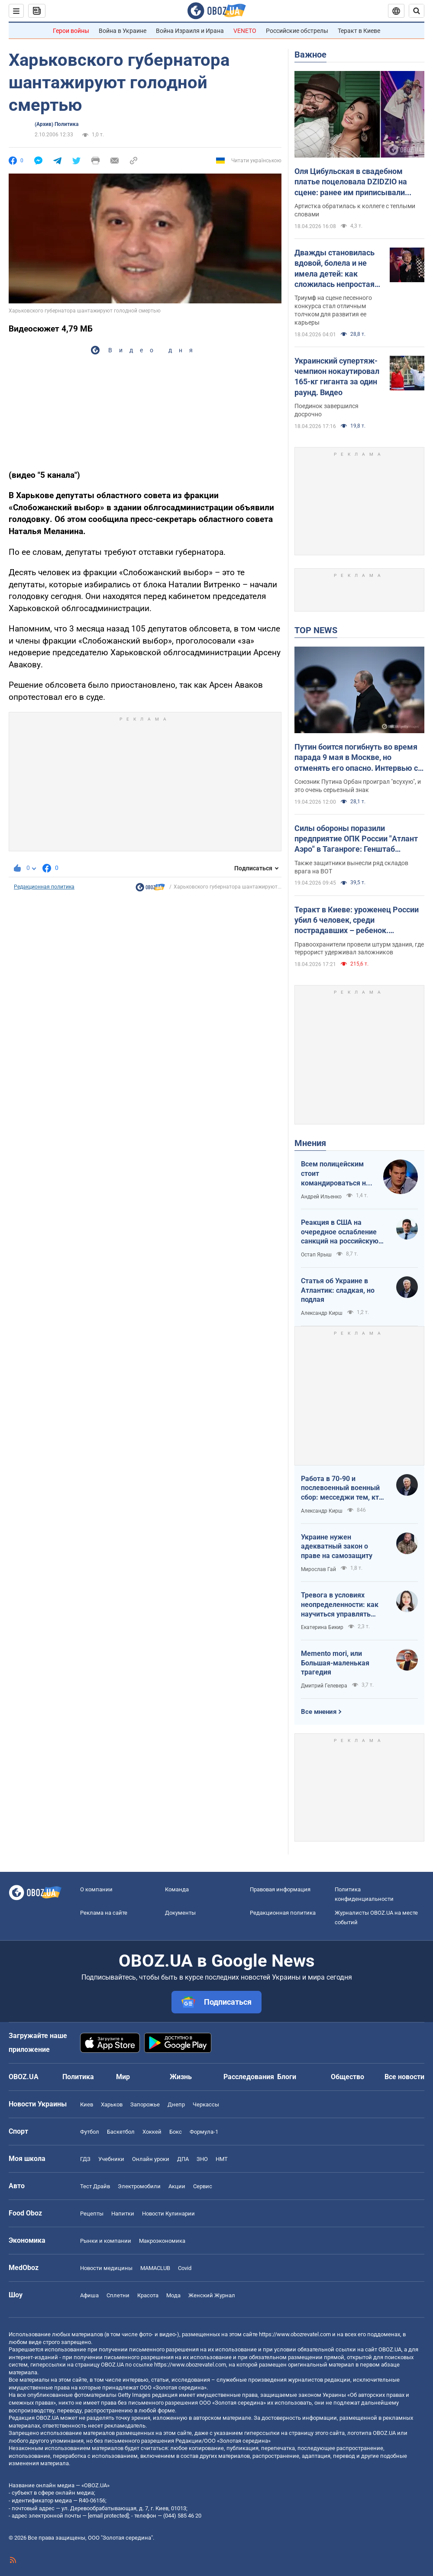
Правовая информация (280, 1889)
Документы (180, 1912)
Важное (310, 54)
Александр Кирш (322, 1313)
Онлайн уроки (150, 2159)
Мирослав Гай (318, 1569)
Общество (347, 2077)
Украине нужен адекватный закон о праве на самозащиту (336, 1546)
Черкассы (206, 2104)
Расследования (248, 2077)
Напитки (122, 2213)
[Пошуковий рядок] (416, 10)
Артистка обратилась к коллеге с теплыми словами (354, 210)
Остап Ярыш (316, 1255)
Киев (86, 2104)
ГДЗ (85, 2159)
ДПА (183, 2159)
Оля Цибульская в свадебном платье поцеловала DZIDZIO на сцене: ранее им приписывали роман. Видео (350, 182)
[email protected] (108, 2515)
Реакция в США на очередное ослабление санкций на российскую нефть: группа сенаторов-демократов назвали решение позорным (343, 1232)
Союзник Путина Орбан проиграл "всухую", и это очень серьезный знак (357, 785)
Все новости (404, 2077)
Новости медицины (106, 2268)
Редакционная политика (44, 887)
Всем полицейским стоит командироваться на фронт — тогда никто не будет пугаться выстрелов (335, 1174)
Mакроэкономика (162, 2241)
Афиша (89, 2295)
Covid (184, 2268)
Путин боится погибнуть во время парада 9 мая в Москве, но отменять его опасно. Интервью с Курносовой (356, 757)
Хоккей (152, 2131)
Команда (177, 1889)
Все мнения (318, 1712)
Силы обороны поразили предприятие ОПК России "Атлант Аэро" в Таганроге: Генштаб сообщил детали (356, 839)
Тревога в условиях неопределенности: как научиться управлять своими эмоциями (339, 1605)
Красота (147, 2295)
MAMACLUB (155, 2268)
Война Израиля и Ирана (190, 30)
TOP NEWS (315, 630)
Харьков (112, 2104)
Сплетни (118, 2295)
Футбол (89, 2131)
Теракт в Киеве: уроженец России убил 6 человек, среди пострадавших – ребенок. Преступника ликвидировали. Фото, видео (356, 920)
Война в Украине (122, 30)
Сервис (202, 2186)
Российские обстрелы (297, 30)
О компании (96, 1889)
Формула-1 (204, 2131)
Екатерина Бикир (322, 1627)
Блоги (286, 2077)
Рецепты (91, 2213)
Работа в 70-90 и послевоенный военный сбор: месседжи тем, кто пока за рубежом (342, 1488)
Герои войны (71, 30)
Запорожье (145, 2104)
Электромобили (139, 2186)
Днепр (176, 2104)
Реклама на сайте (103, 1912)
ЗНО (202, 2159)
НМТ (222, 2159)
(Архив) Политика (56, 124)
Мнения (310, 1143)
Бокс (175, 2131)
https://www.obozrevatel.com (295, 2334)
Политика (78, 2077)
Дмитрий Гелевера (324, 1686)
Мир (123, 2077)
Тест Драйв (95, 2186)
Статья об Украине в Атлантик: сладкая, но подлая (338, 1290)
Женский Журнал (211, 2295)
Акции (176, 2186)
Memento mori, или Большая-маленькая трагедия (335, 1662)
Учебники (111, 2159)
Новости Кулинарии (168, 2213)
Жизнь (181, 2077)
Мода (173, 2295)
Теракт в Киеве (359, 30)
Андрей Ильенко (321, 1197)
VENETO (244, 30)
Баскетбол (121, 2131)
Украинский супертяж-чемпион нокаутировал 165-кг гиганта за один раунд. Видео (336, 376)
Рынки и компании (105, 2241)
